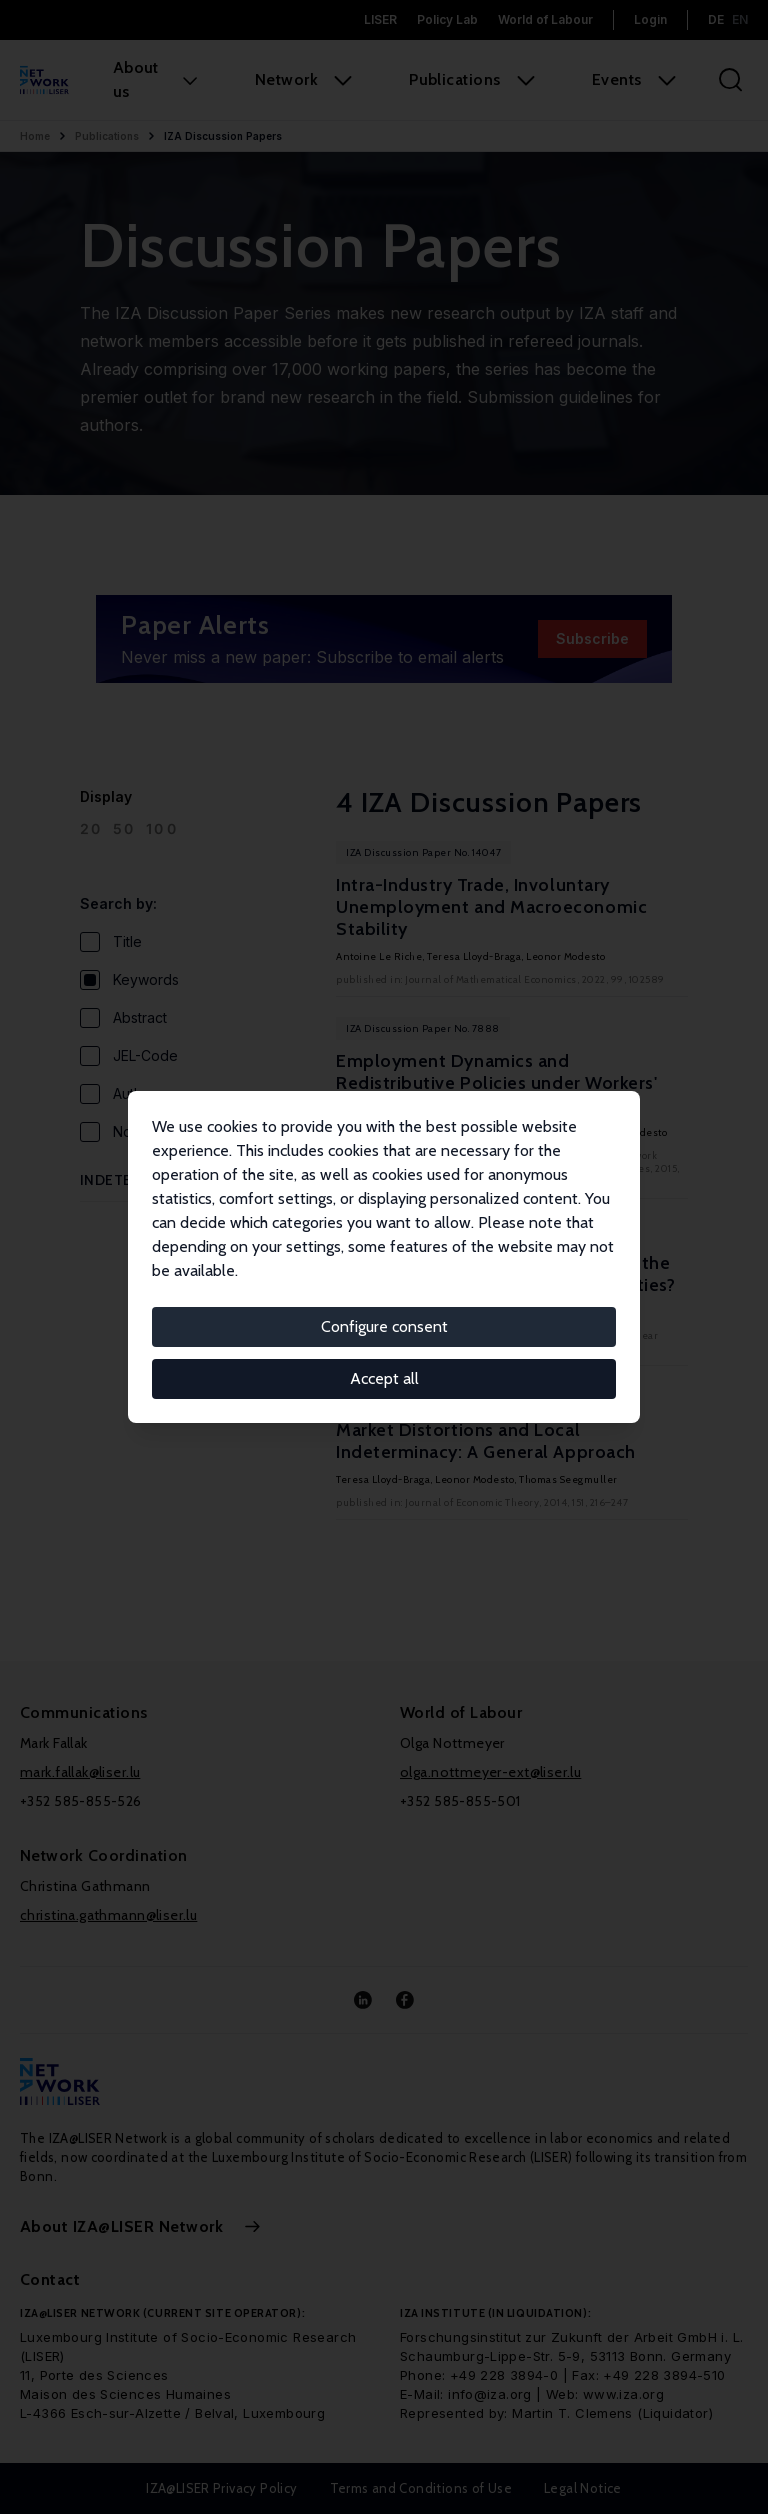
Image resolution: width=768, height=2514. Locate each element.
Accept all (384, 1378)
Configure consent (384, 1326)
